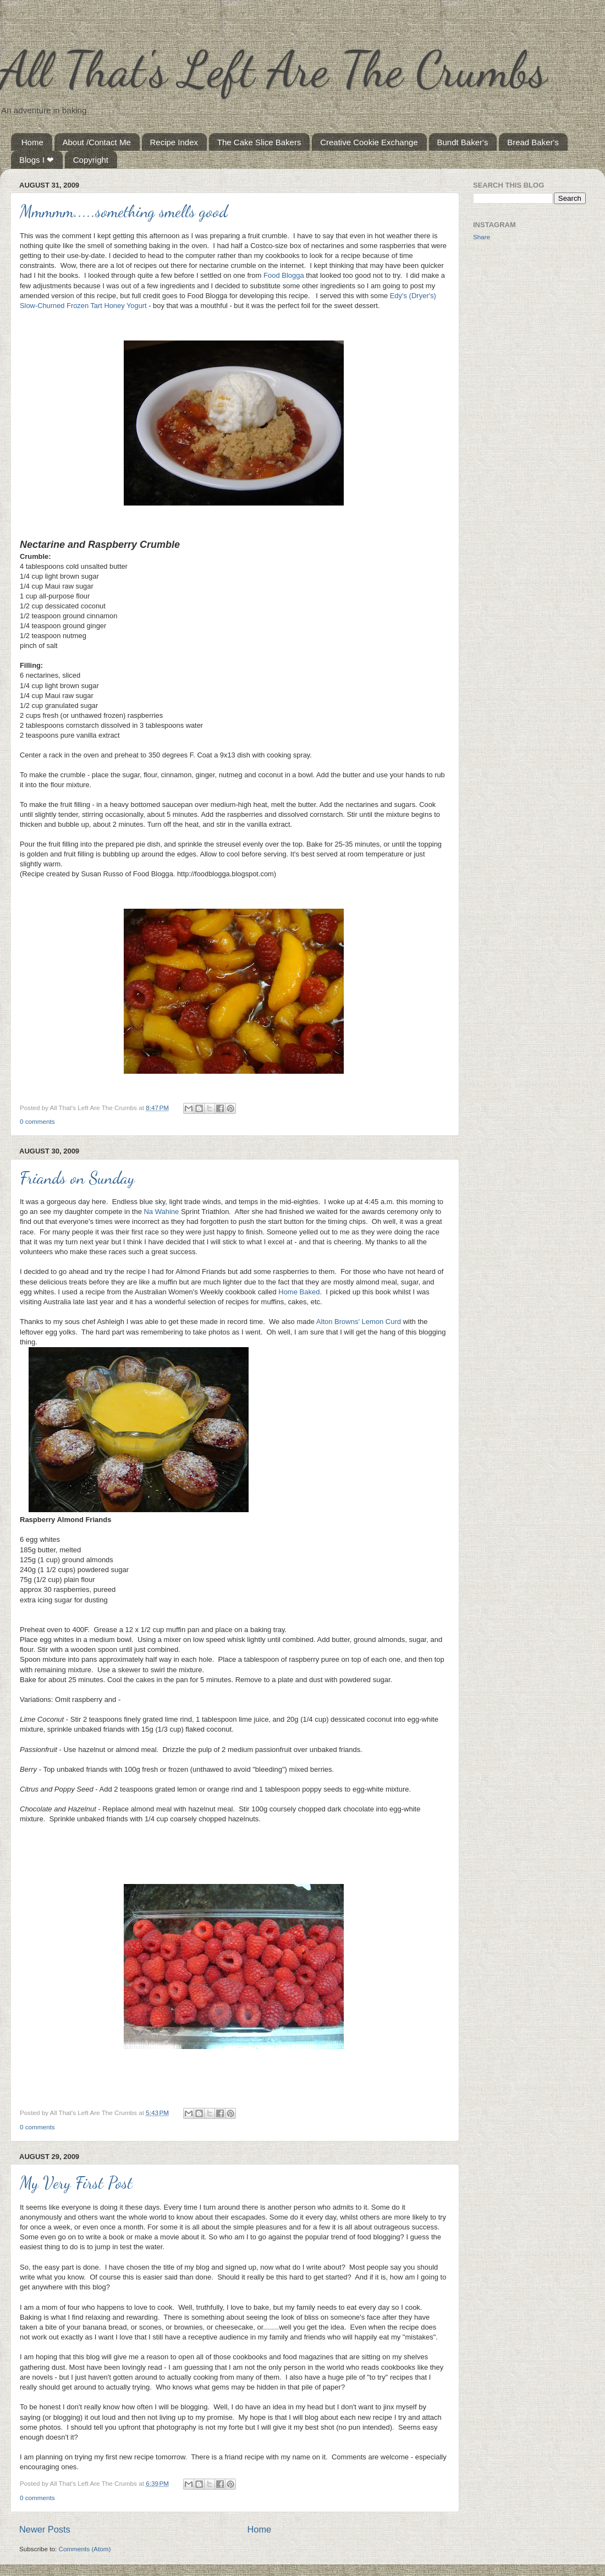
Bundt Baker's (462, 142)
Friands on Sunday (77, 1178)
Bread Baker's (533, 142)
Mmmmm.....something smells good (124, 211)
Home (32, 142)
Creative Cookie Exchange (369, 142)
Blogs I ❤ (36, 159)
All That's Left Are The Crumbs (273, 69)
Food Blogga (283, 275)
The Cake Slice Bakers (259, 142)
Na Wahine (161, 1211)
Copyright (90, 159)
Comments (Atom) (84, 2548)
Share (481, 236)
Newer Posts (44, 2529)
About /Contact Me (97, 142)
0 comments (37, 1121)
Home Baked (299, 1292)
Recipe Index (174, 142)
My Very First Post (76, 2183)
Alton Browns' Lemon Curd (358, 1321)
